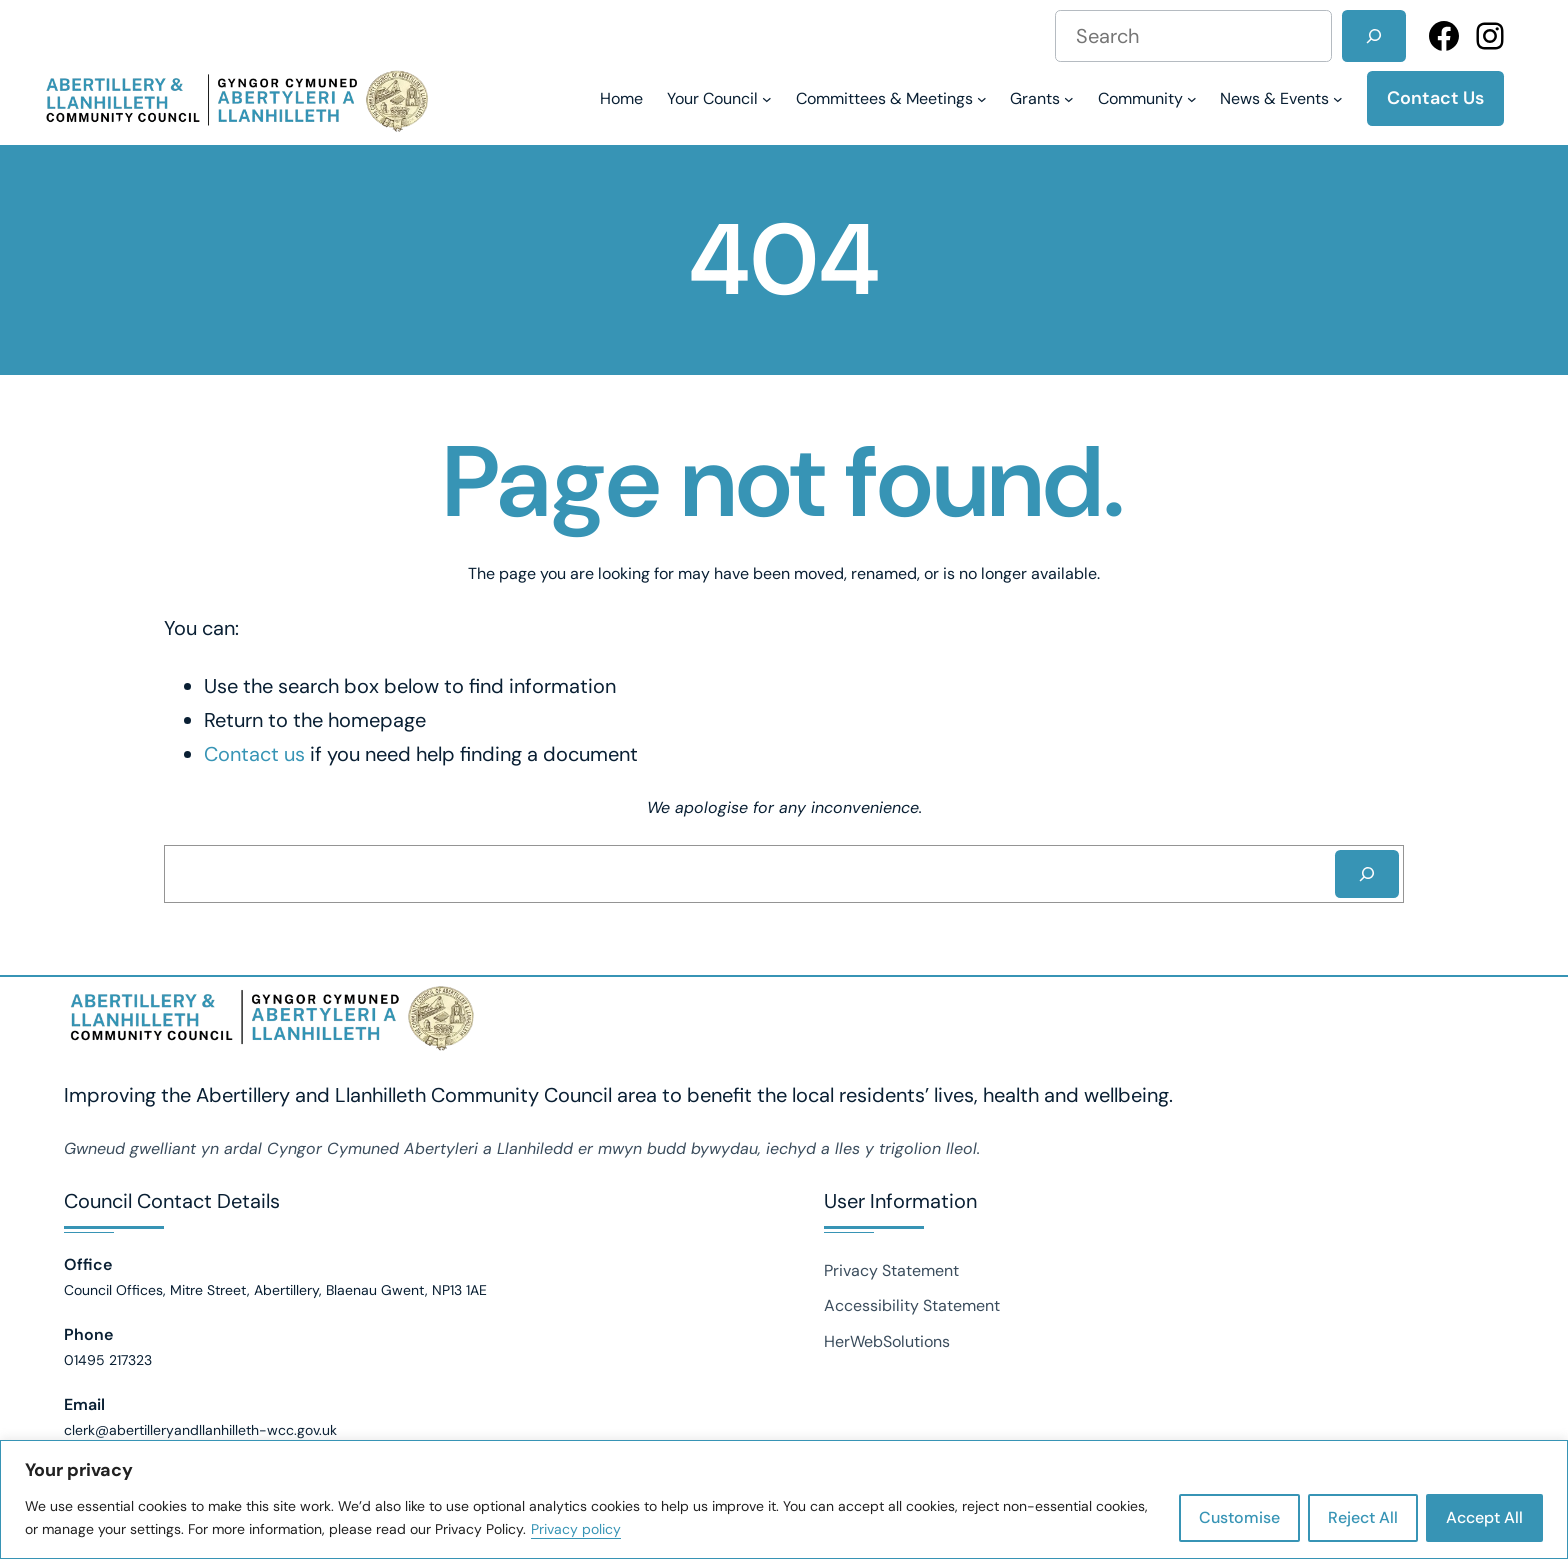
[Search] (1374, 36)
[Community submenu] (1147, 98)
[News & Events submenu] (1281, 98)
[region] (784, 1499)
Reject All (1363, 1517)
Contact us (254, 754)
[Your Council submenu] (719, 98)
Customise (1239, 1517)
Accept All (1484, 1517)
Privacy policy (576, 1529)
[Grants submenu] (1042, 98)
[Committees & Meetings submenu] (891, 98)
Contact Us (1435, 98)
